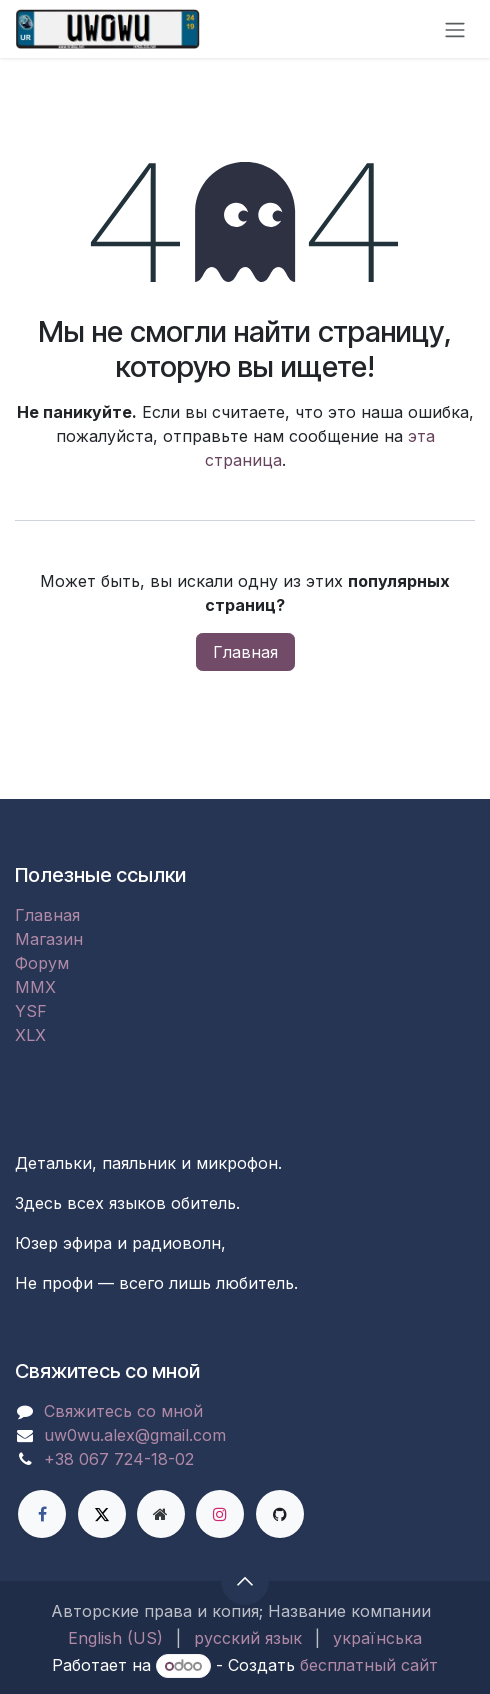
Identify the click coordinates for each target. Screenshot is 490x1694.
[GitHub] (280, 1514)
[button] (245, 1581)
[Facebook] (42, 1514)
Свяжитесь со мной (123, 1411)
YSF (31, 1011)
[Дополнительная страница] (161, 1514)
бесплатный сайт (369, 1665)
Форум (42, 963)
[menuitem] (115, 1638)
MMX (35, 987)
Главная (245, 652)
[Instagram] (220, 1514)
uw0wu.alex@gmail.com (135, 1435)
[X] (102, 1514)
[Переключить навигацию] (455, 29)
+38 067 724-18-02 (119, 1459)
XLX (30, 1035)
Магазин (49, 939)
